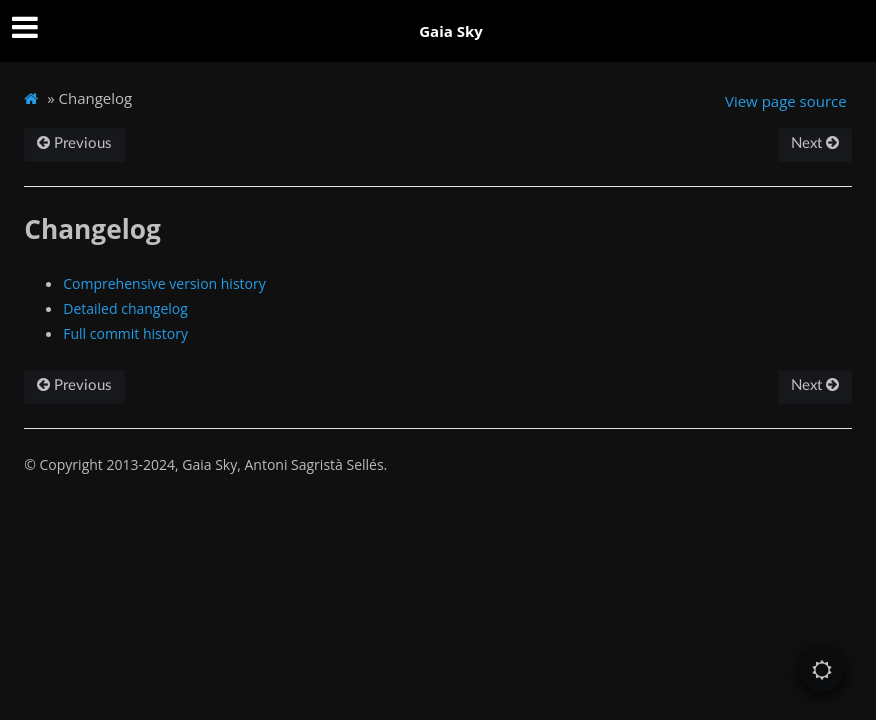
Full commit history (125, 333)
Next (815, 143)
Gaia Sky (451, 31)
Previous (74, 143)
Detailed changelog (125, 308)
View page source (786, 101)
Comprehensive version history (164, 283)
